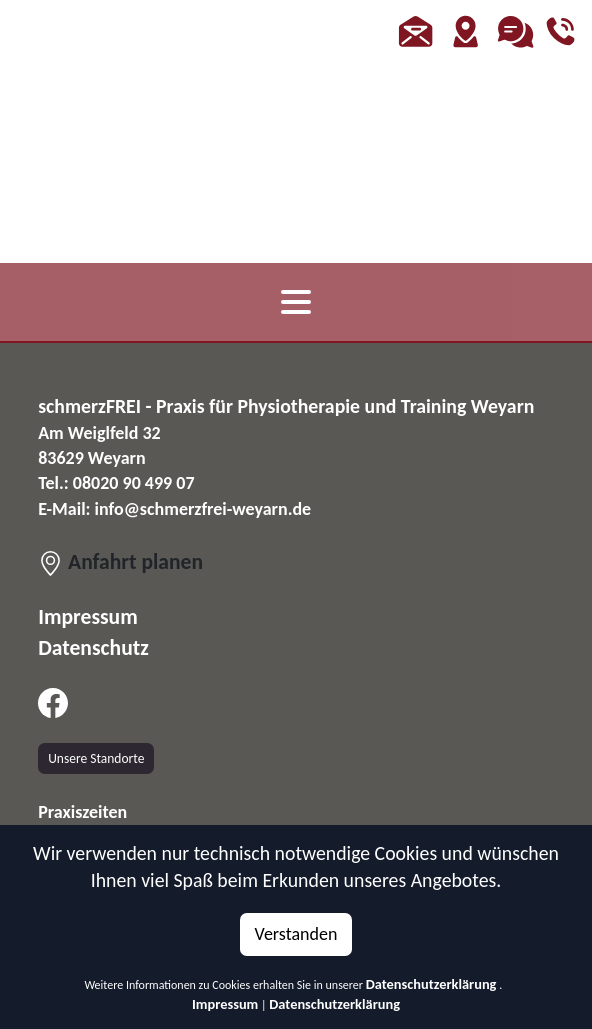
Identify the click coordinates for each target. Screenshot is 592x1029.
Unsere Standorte (96, 758)
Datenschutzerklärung (431, 984)
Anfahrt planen (120, 561)
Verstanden (296, 934)
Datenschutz (93, 647)
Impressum (225, 1004)
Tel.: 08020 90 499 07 (116, 483)
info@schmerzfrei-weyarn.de (203, 509)
